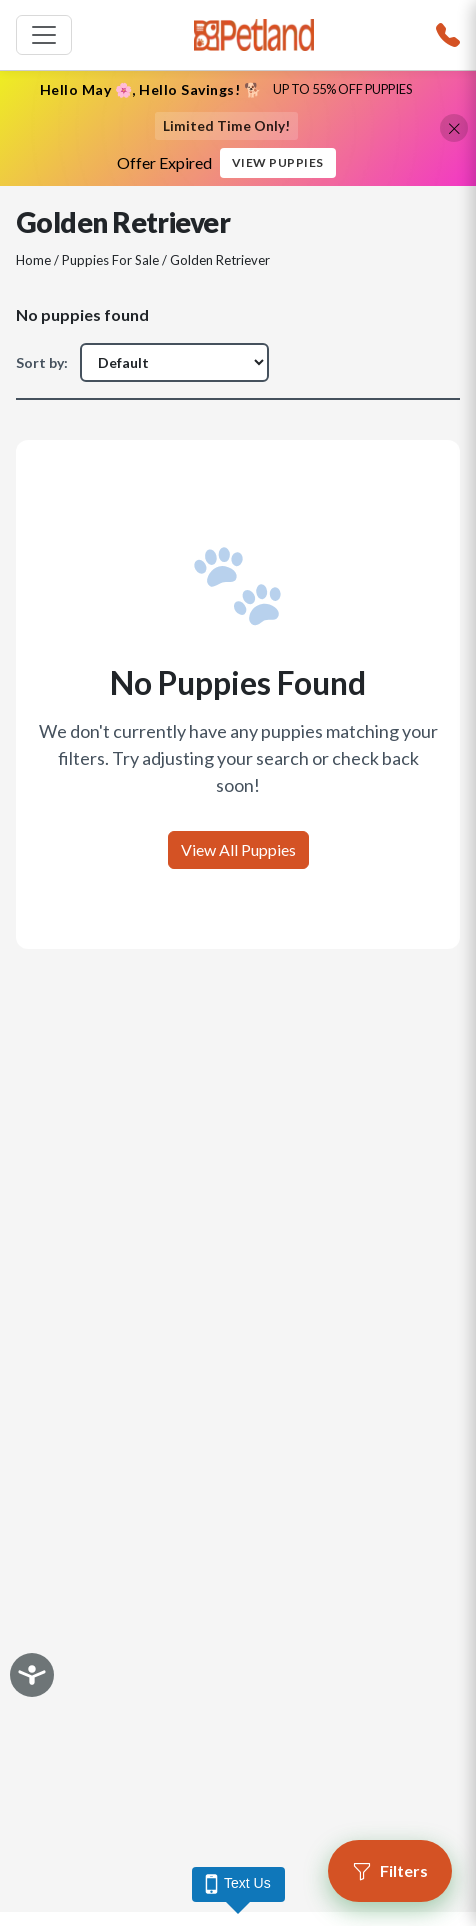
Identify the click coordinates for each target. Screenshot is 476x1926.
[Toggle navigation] (44, 35)
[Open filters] (390, 1871)
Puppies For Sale (110, 260)
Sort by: (42, 362)
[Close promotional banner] (454, 128)
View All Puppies (238, 849)
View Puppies (278, 162)
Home (33, 260)
